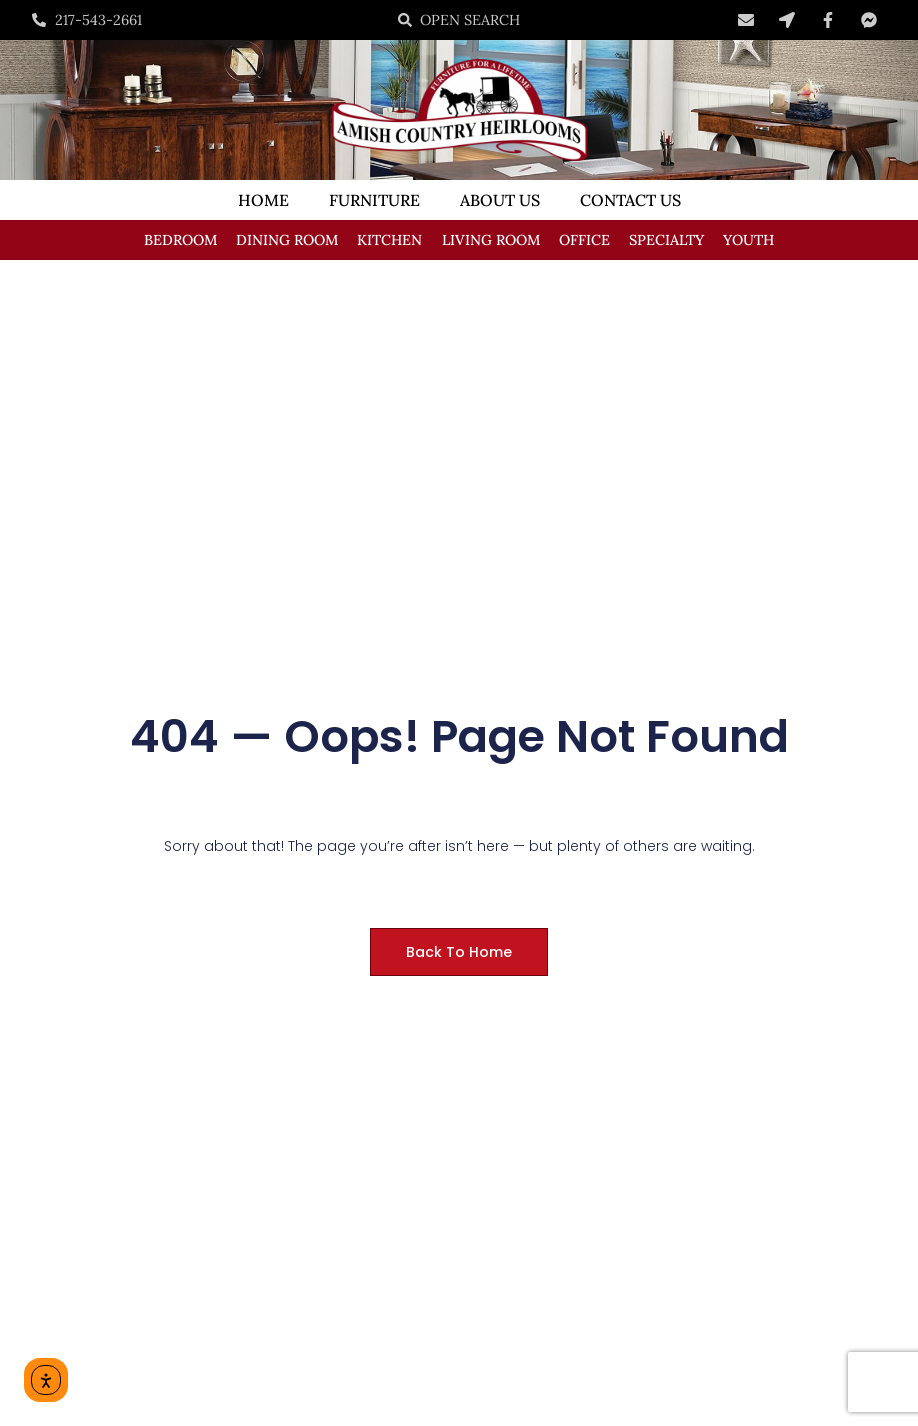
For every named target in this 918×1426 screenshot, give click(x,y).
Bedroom (180, 240)
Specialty (666, 240)
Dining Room (287, 240)
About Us (500, 200)
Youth (748, 240)
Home (263, 200)
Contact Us (630, 200)
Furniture (374, 200)
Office (584, 240)
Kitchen (389, 240)
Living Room (491, 240)
